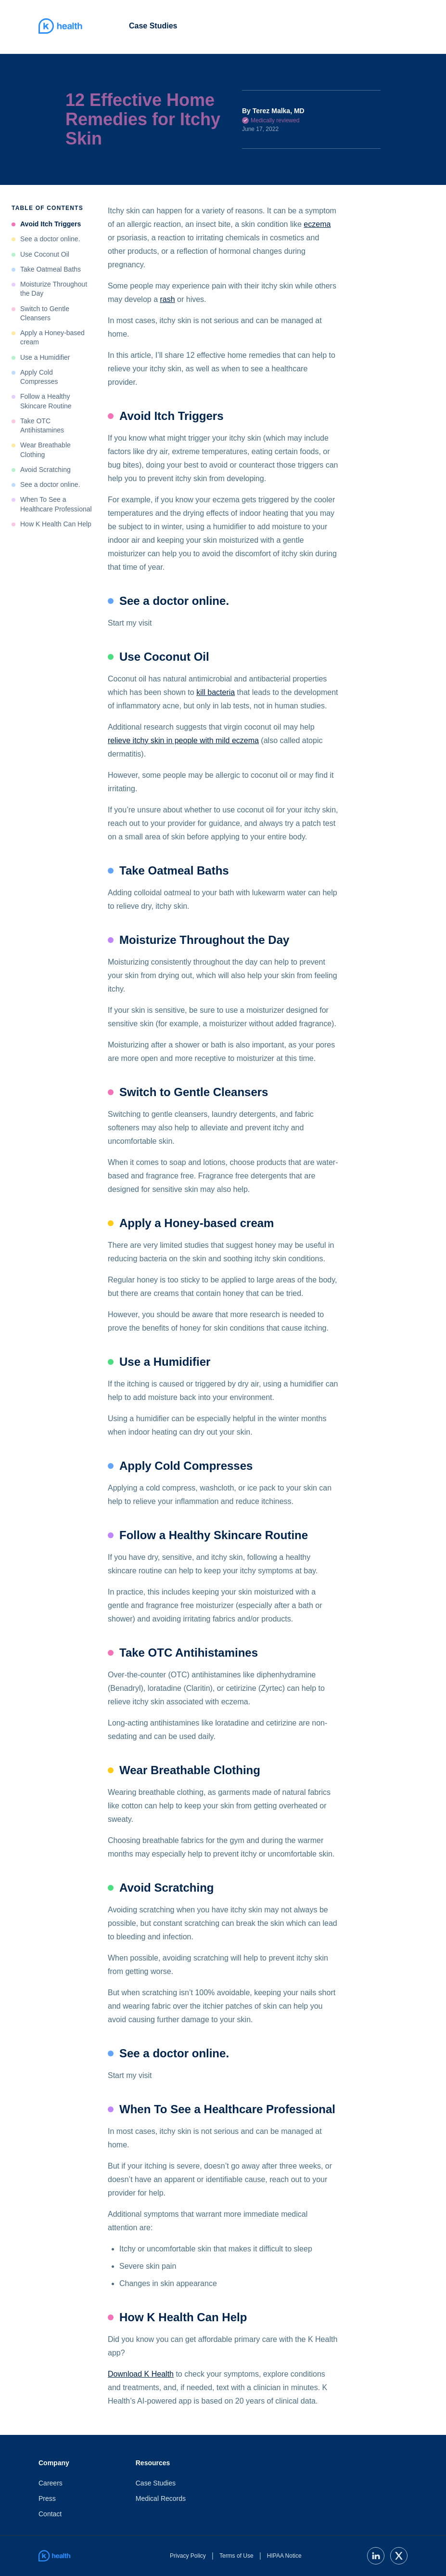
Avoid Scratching (45, 469)
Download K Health (141, 2374)
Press (47, 2498)
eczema (317, 224)
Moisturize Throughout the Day (53, 288)
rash (167, 299)
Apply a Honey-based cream (52, 337)
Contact (50, 2514)
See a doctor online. (50, 239)
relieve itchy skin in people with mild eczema (183, 740)
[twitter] (399, 2555)
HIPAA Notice (284, 2555)
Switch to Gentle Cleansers (44, 313)
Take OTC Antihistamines (42, 425)
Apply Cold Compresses (39, 376)
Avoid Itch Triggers (50, 224)
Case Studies (153, 26)
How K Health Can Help (55, 524)
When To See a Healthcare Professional (56, 504)
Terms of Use (236, 2555)
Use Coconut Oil (44, 254)
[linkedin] (375, 2555)
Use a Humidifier (45, 357)
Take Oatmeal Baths (50, 269)
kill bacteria (215, 692)
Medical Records (161, 2498)
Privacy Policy (188, 2555)
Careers (50, 2483)
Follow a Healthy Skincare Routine (46, 400)
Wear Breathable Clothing (45, 449)
